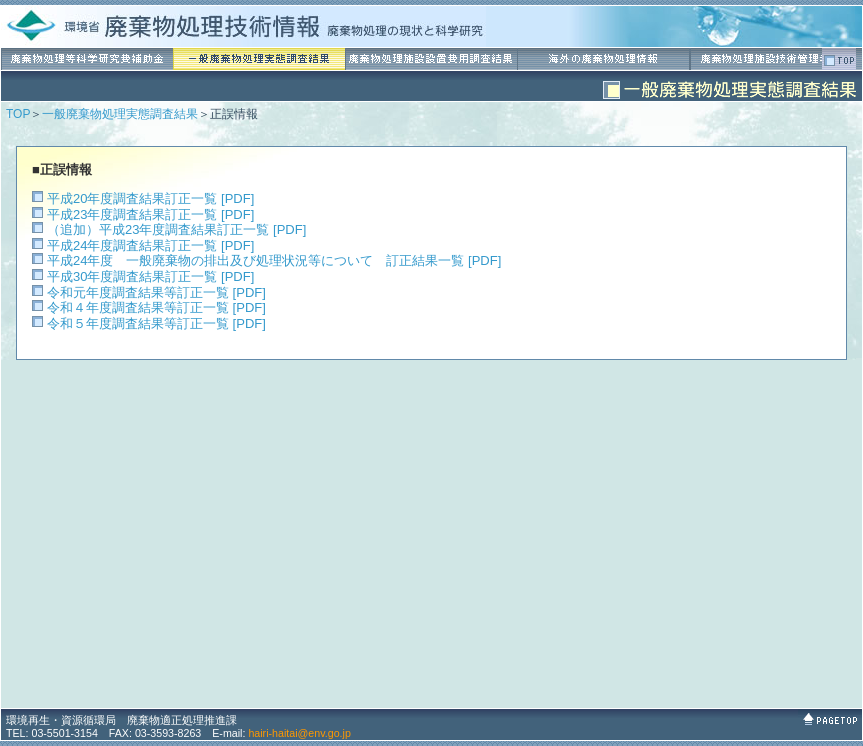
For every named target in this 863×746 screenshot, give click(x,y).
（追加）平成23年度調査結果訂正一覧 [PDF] (176, 229)
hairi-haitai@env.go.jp (299, 733)
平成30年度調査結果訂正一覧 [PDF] (150, 276)
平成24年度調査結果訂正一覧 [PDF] (150, 245)
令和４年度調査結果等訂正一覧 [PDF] (156, 307)
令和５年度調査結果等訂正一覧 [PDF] (156, 323)
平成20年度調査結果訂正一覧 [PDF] (150, 198)
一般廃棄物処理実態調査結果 (120, 114)
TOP (18, 114)
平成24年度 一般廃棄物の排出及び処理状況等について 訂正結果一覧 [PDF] (274, 260)
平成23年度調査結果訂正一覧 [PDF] (150, 214)
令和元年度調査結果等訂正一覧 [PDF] (156, 292)
